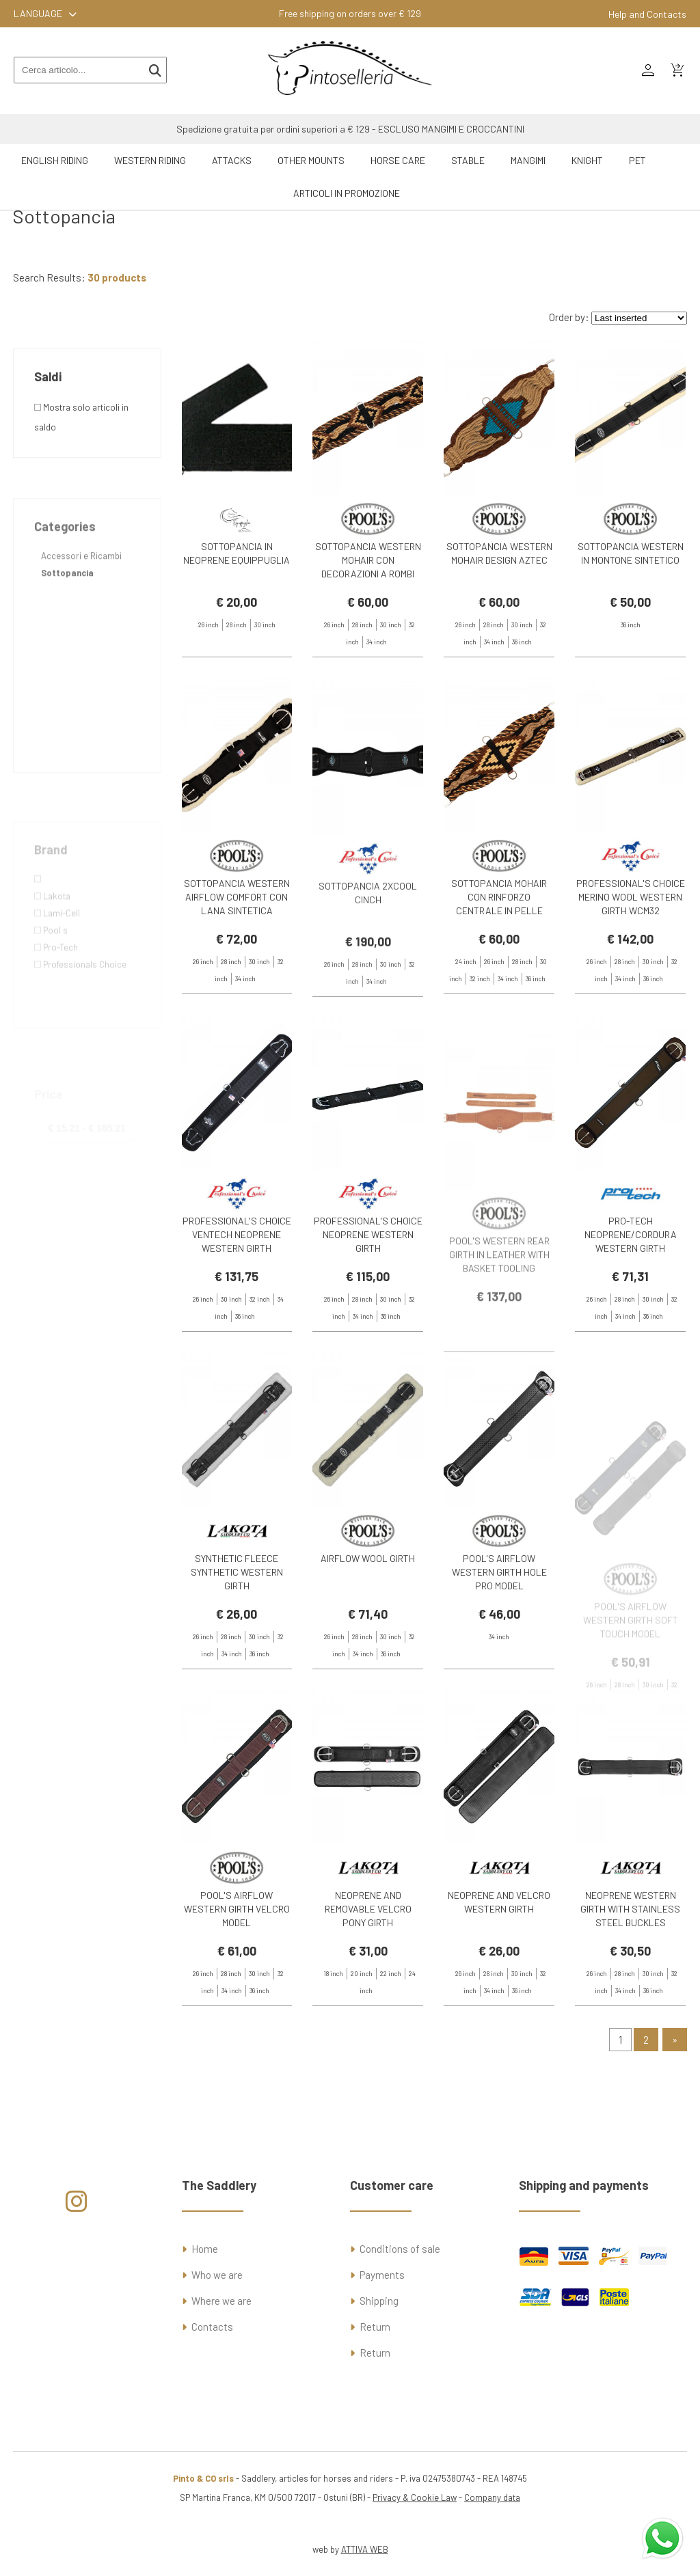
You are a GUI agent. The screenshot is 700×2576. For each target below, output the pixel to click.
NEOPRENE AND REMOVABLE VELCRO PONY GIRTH (368, 1960)
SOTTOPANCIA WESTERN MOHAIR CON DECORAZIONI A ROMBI (368, 559)
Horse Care (398, 160)
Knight (587, 160)
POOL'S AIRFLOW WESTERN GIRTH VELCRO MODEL (237, 1960)
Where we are (221, 2300)
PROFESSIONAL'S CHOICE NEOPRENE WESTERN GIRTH (368, 1286)
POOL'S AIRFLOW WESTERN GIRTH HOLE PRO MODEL (499, 1623)
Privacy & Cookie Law (415, 2497)
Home (204, 2249)
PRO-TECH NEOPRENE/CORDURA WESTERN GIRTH (630, 1286)
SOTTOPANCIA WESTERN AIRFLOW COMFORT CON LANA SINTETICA (237, 949)
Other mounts (311, 160)
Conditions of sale (400, 2249)
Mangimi (528, 160)
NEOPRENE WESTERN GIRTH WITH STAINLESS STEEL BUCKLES (630, 1960)
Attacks (232, 160)
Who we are (217, 2275)
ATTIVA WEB (364, 2549)
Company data (492, 2497)
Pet (637, 160)
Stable (468, 160)
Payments (382, 2275)
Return (375, 2326)
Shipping (379, 2300)
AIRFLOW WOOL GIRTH (368, 1610)
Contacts (212, 2326)
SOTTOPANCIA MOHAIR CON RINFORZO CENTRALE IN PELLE (499, 949)
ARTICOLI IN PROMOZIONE (346, 193)
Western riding (150, 160)
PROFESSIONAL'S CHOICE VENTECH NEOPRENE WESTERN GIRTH (237, 1286)
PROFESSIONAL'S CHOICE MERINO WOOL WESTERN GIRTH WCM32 (630, 949)
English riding (54, 160)
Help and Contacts (647, 14)
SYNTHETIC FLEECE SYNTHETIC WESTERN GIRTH (237, 1623)
